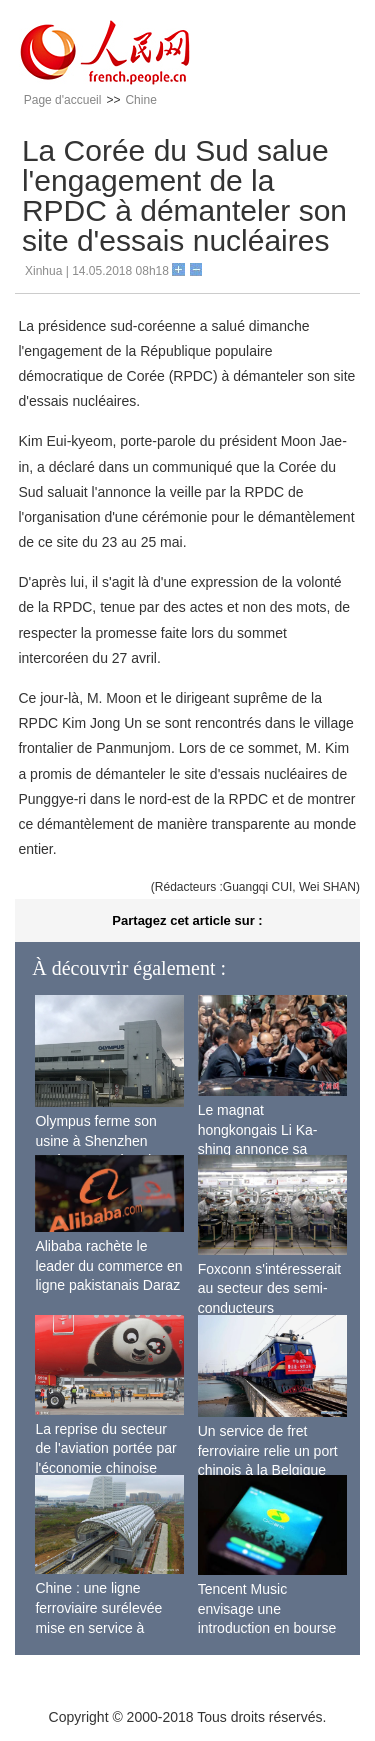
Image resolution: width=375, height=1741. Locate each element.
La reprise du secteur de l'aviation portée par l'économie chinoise (105, 1448)
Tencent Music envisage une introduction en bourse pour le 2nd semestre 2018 (267, 1628)
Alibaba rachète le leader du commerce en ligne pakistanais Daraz (108, 1265)
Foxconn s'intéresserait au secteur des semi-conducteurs (270, 1288)
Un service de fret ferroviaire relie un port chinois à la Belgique (268, 1450)
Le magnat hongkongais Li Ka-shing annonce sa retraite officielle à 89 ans (262, 1149)
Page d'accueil (63, 100)
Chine (140, 100)
